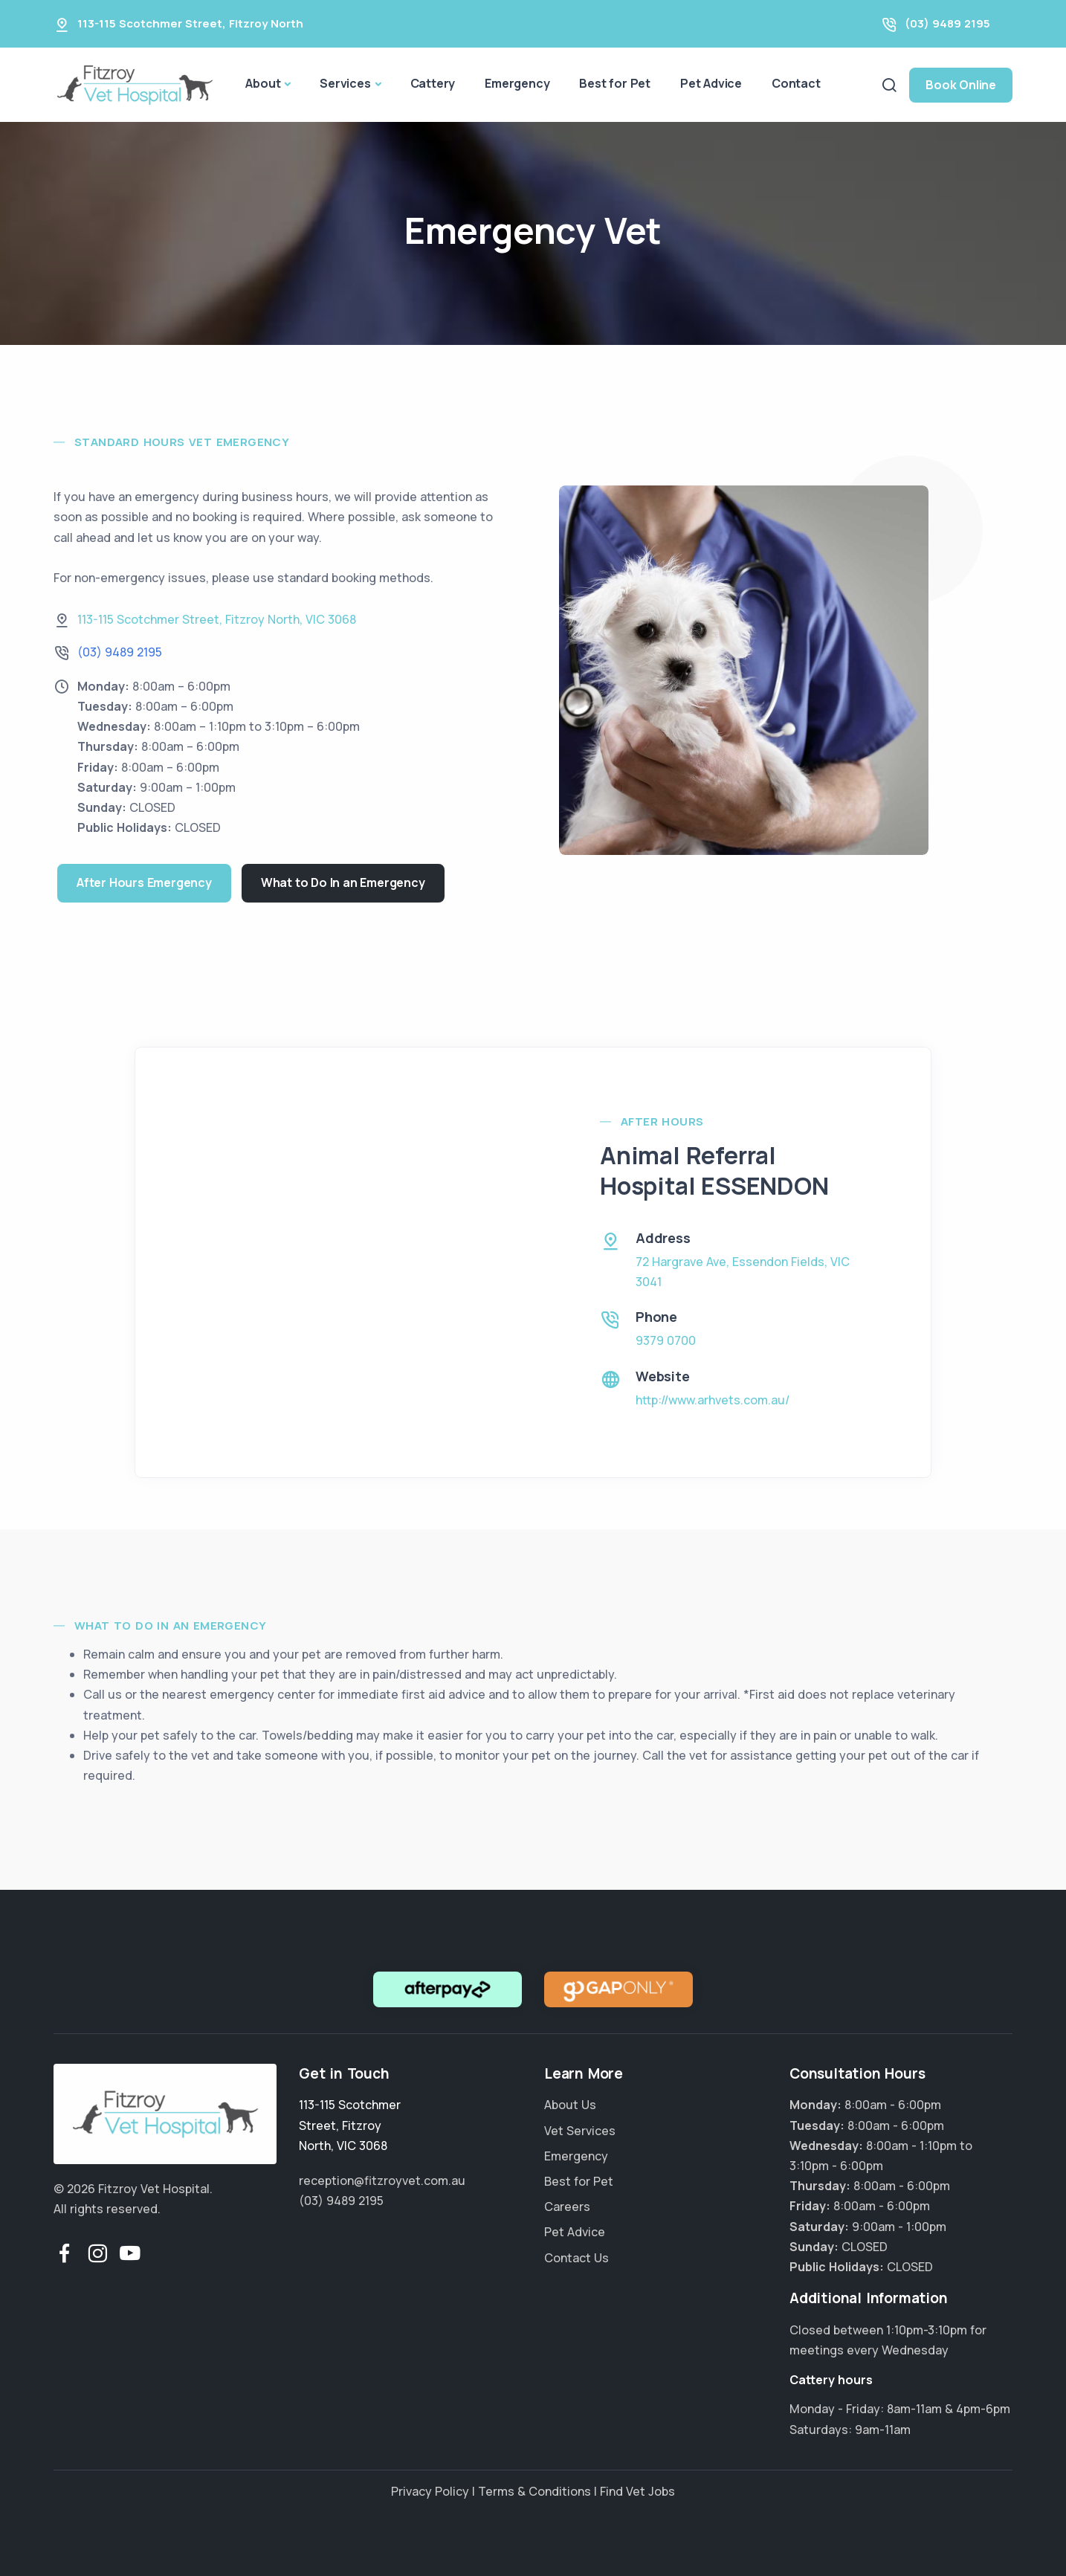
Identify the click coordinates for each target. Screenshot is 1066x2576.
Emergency (517, 83)
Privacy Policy (430, 2491)
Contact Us (576, 2258)
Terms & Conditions (534, 2491)
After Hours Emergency (144, 882)
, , (216, 619)
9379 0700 (666, 1340)
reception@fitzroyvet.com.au (382, 2180)
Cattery (433, 83)
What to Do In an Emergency (343, 882)
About (262, 83)
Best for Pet (614, 83)
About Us (570, 2104)
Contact (796, 83)
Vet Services (580, 2131)
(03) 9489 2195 (947, 23)
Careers (567, 2206)
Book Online (961, 85)
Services (345, 83)
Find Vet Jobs (637, 2491)
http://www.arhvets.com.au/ (712, 1400)
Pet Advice (711, 83)
